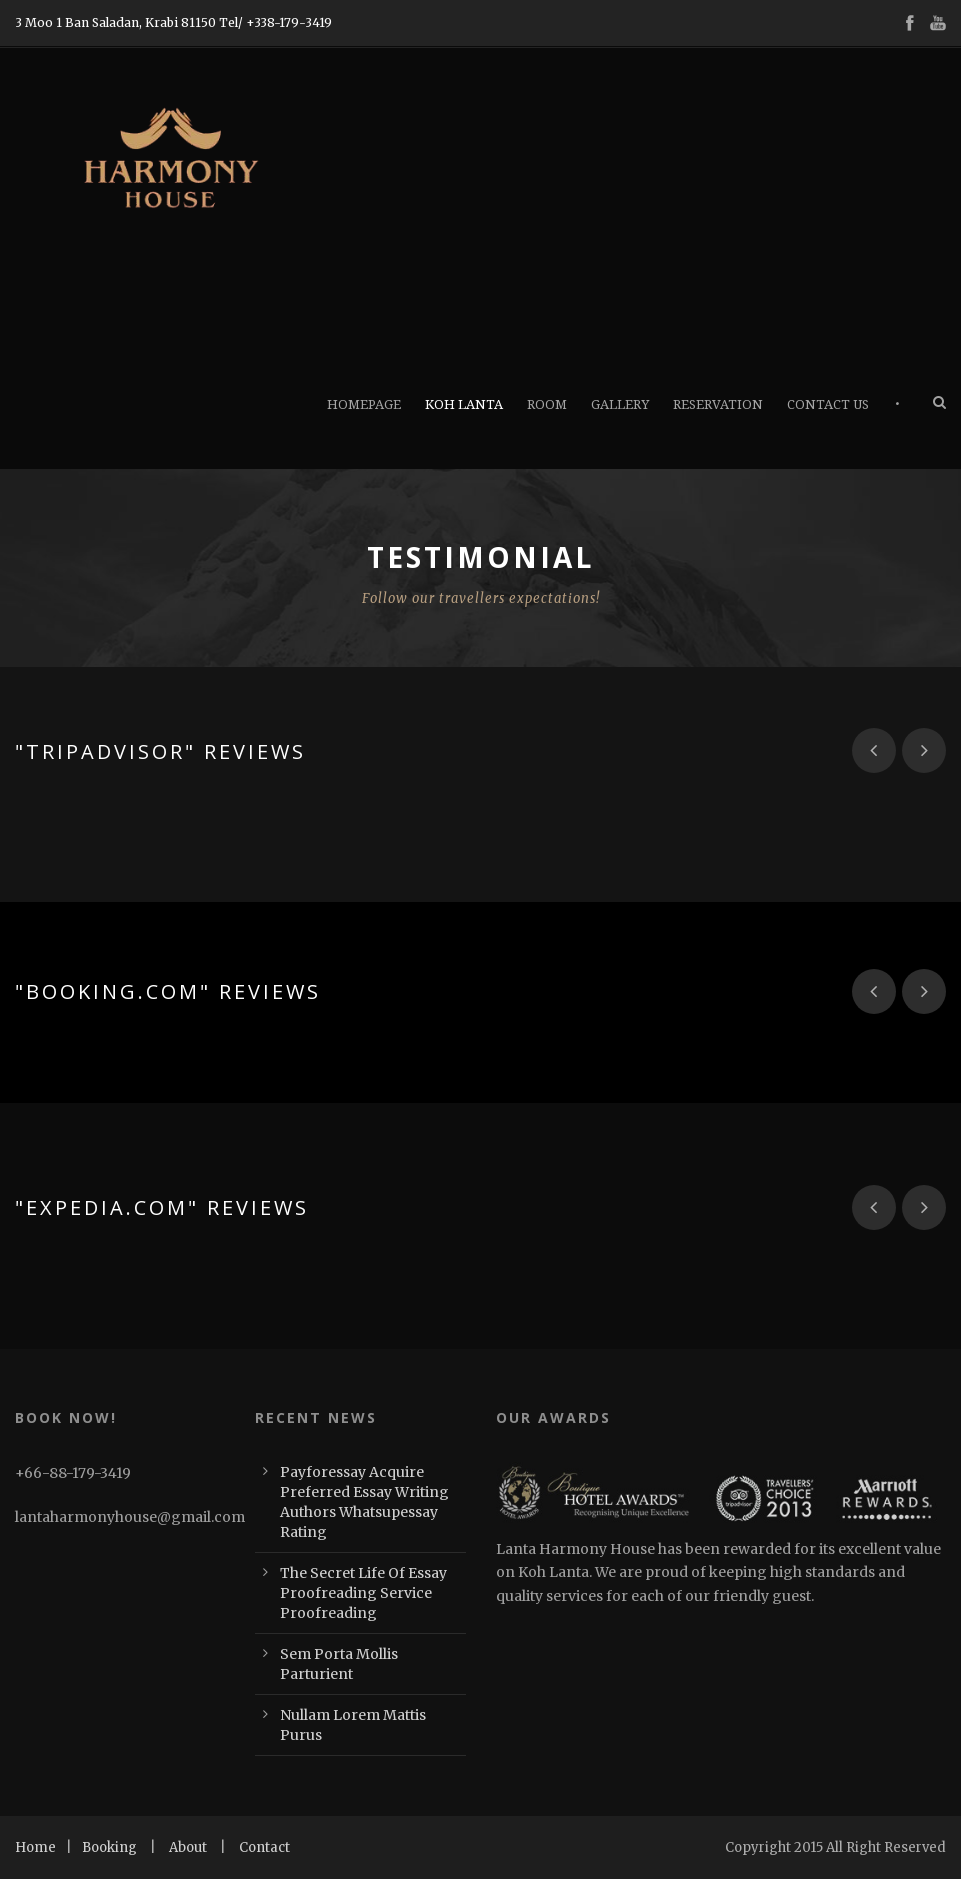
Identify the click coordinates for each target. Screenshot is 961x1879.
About (188, 1847)
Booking (109, 1847)
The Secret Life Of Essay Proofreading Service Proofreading (363, 1593)
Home (35, 1847)
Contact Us (828, 404)
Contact (264, 1847)
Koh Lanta (464, 404)
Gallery (620, 404)
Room (547, 404)
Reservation (718, 404)
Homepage (364, 404)
